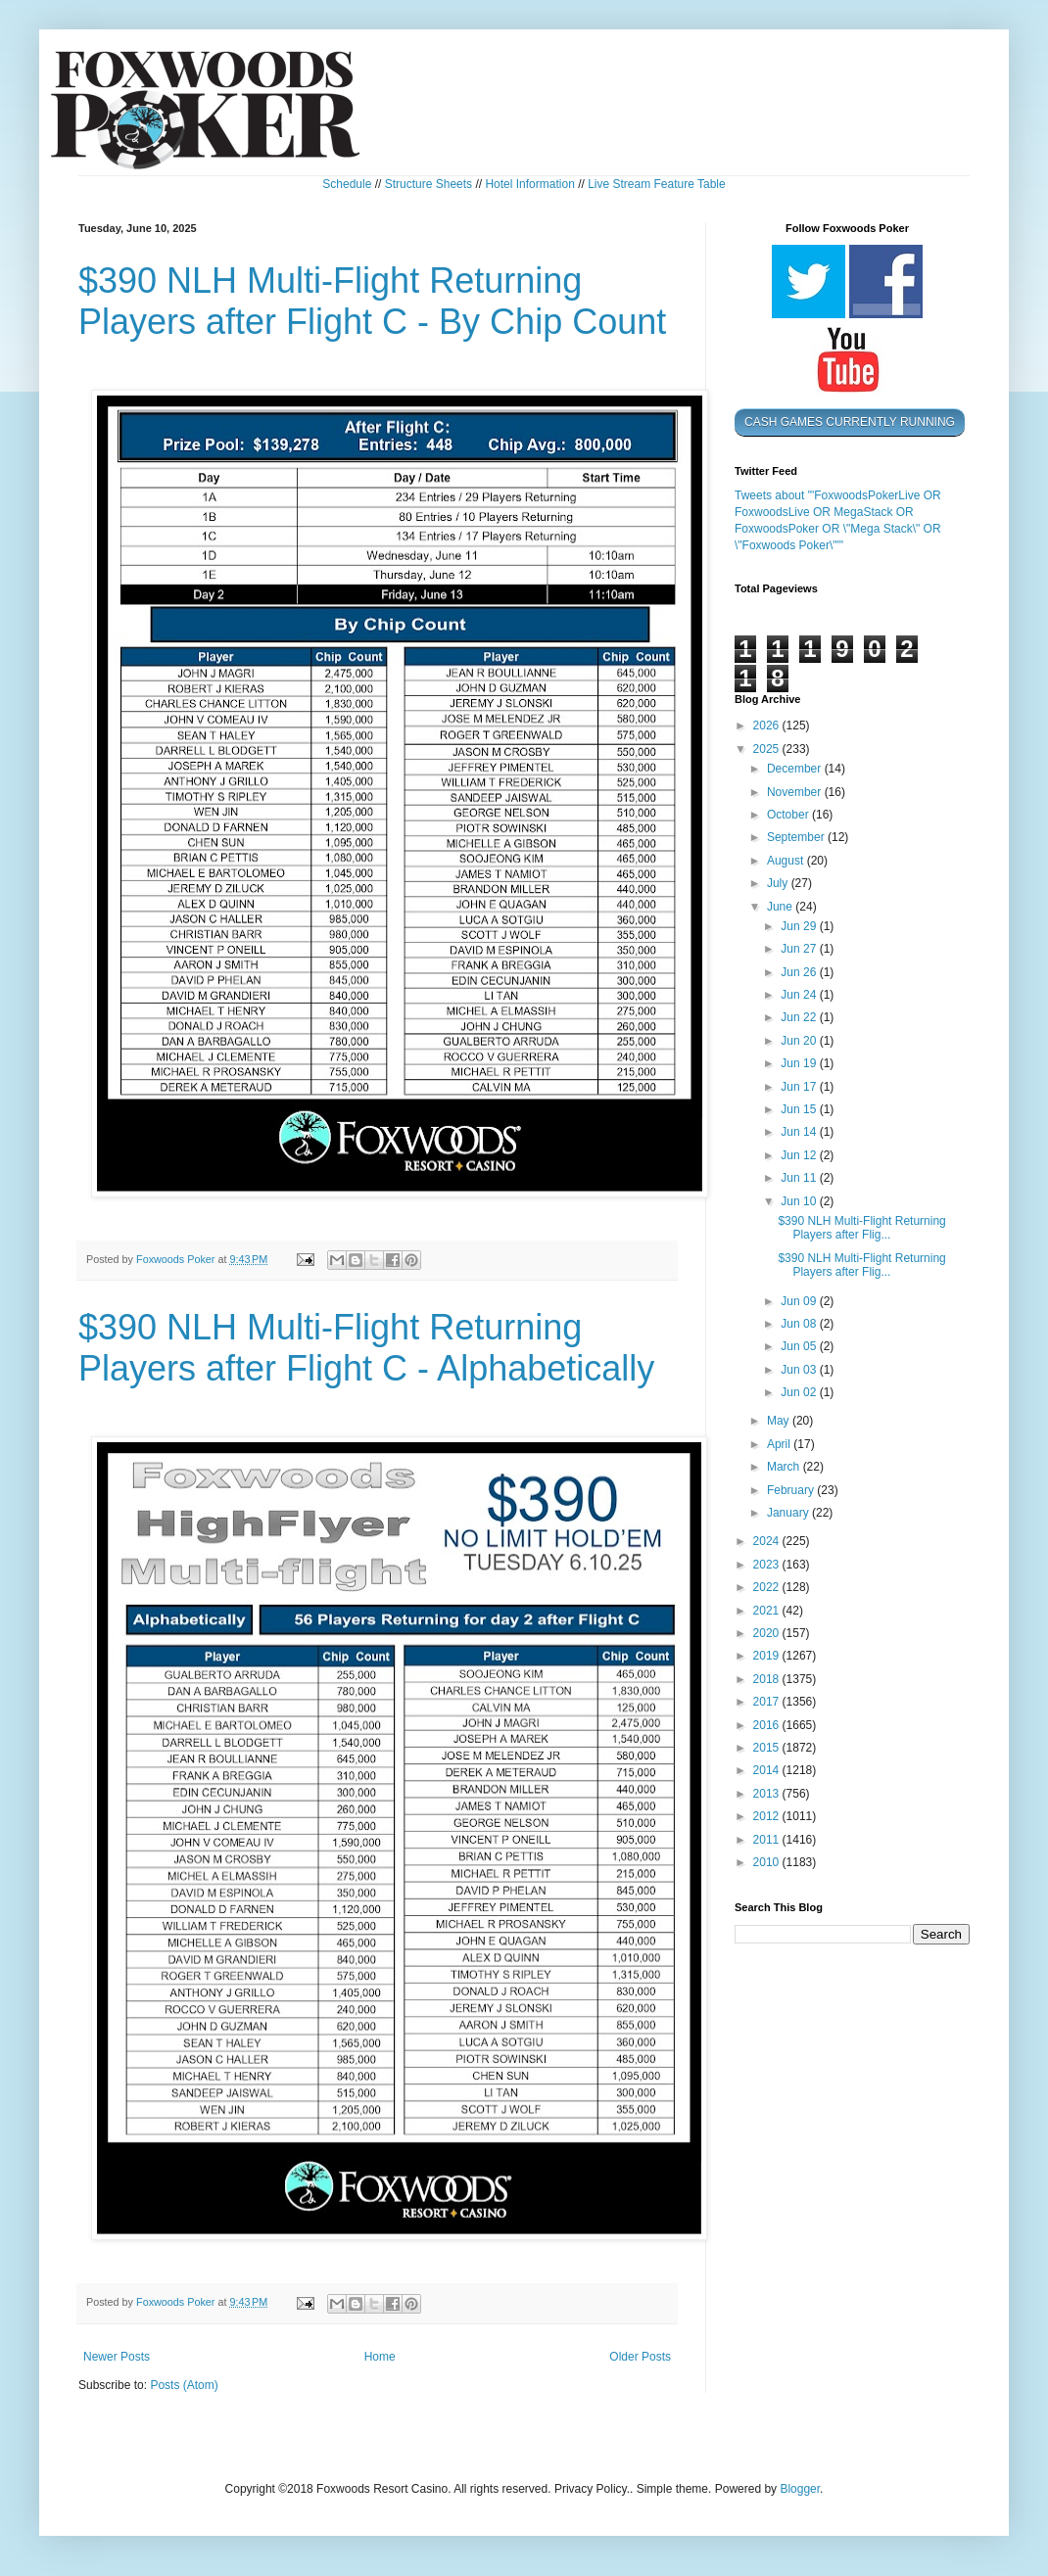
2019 (768, 1656)
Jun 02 (800, 1392)
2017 (768, 1702)
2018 (768, 1679)
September (797, 837)
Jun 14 (800, 1132)
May (779, 1421)
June (781, 906)
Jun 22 (800, 1017)
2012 (768, 1816)
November (796, 792)
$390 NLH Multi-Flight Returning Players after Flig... (861, 1227)
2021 (768, 1610)
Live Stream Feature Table (657, 184)
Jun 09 (800, 1301)
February (792, 1490)
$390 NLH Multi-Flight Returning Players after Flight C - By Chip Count (372, 301)
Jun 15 (800, 1109)
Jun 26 (800, 972)
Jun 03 (800, 1370)
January (789, 1513)
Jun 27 (800, 949)
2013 (768, 1794)
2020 (768, 1633)
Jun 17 (800, 1087)
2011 (768, 1840)
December (796, 768)
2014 (768, 1770)
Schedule (346, 184)
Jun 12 (800, 1155)
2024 (768, 1541)
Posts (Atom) (183, 2385)
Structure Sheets (428, 184)
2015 (768, 1748)
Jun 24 (800, 995)
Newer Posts (116, 2357)
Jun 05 (800, 1346)
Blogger (800, 2489)
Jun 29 (800, 926)
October (789, 814)
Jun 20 (800, 1041)
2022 (768, 1587)
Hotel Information (529, 184)
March (785, 1467)
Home (380, 2357)
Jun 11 (800, 1178)
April (780, 1444)
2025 (768, 749)
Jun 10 (800, 1201)
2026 (768, 725)
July (779, 883)
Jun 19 (800, 1063)
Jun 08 (800, 1324)
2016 (768, 1725)
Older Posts (640, 2357)
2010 (768, 1862)
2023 (768, 1564)
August (787, 860)
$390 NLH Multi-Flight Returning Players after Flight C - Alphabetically (366, 1347)
